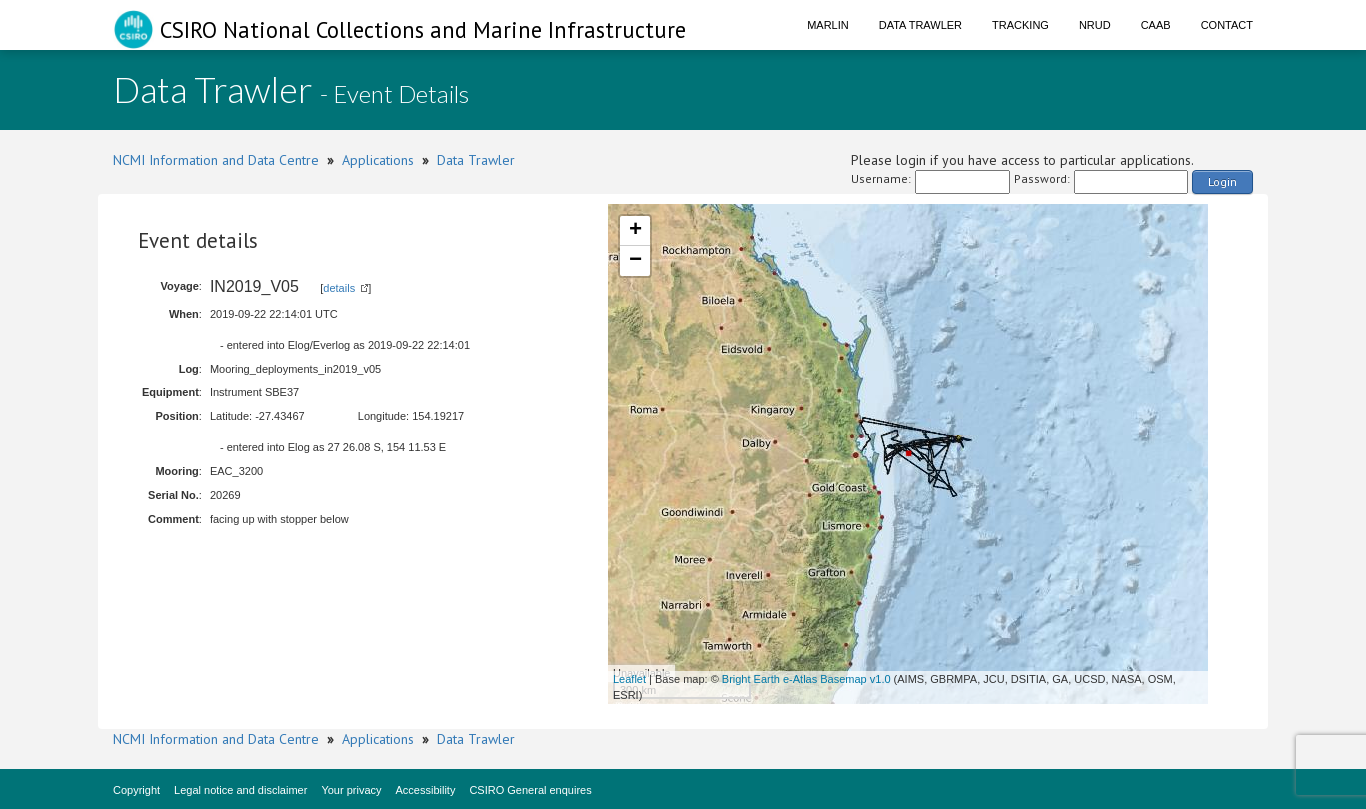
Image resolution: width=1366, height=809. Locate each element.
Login (1222, 181)
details (339, 288)
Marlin (828, 25)
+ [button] (635, 231)
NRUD (1095, 25)
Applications (378, 160)
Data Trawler (920, 25)
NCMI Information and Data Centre (216, 160)
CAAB (1156, 25)
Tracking (1020, 25)
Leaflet (629, 679)
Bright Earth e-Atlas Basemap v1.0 (806, 679)
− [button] (635, 261)
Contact (1227, 25)
